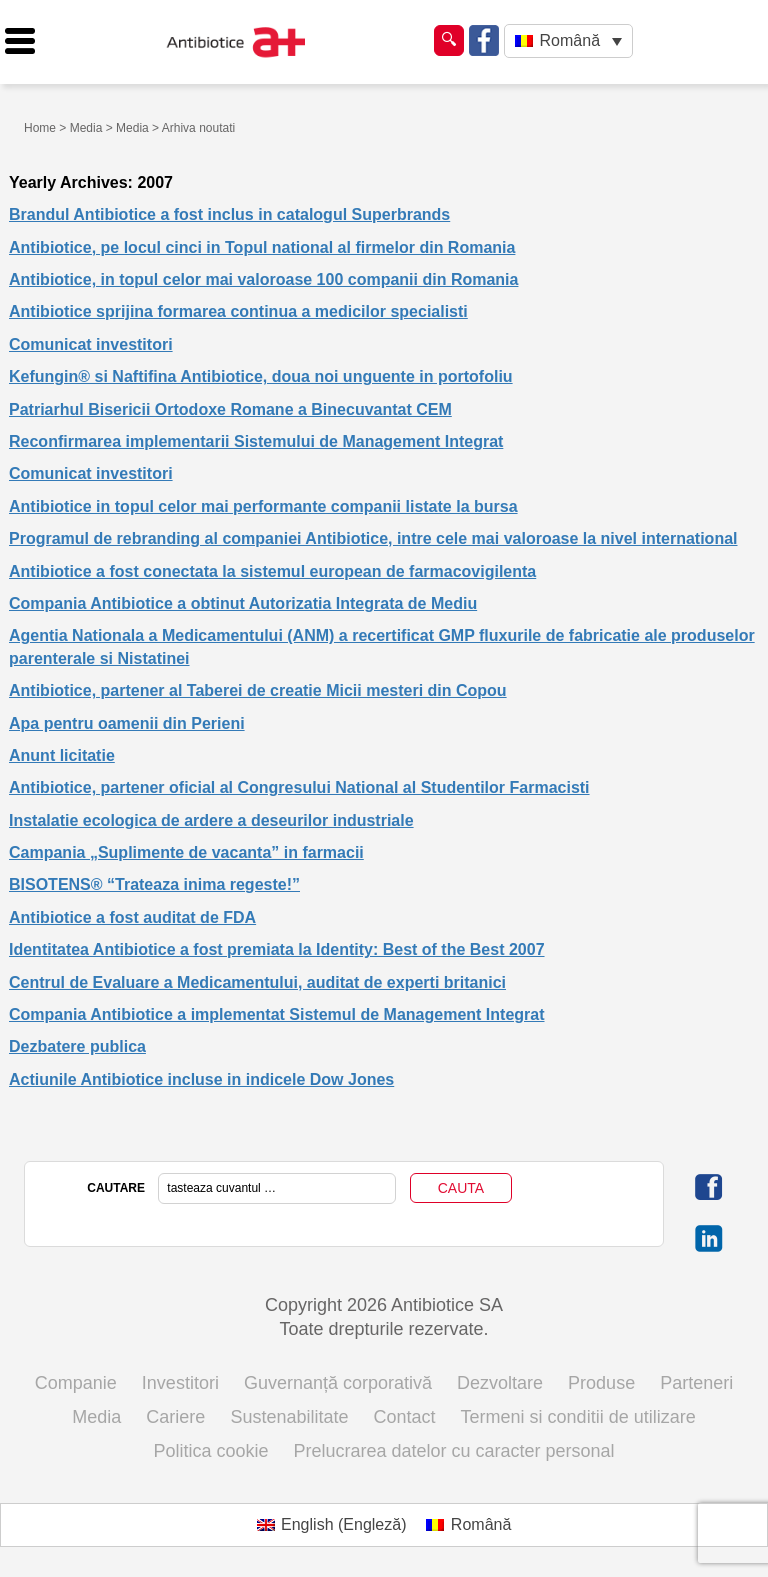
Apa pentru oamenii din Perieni (127, 723)
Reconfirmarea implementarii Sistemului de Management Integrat (256, 441)
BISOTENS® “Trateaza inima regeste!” (154, 884)
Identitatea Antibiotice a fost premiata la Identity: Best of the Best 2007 (277, 949)
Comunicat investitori (91, 344)
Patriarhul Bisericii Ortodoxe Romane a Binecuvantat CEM (230, 409)
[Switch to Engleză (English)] (332, 1525)
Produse (601, 1383)
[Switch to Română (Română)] (468, 1525)
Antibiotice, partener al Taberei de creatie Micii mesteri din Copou (258, 690)
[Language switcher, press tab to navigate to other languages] (568, 41)
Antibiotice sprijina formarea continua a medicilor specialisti (238, 311)
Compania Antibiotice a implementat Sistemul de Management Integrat (277, 1014)
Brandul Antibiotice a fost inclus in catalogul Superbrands (229, 214)
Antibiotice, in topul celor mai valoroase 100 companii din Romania (263, 279)
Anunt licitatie (62, 755)
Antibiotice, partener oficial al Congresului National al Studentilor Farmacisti (299, 787)
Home (40, 128)
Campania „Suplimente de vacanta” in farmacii (186, 852)
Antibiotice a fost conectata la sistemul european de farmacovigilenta (272, 571)
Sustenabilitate (289, 1417)
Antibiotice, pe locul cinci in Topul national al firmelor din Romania (262, 247)
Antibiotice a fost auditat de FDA (132, 917)
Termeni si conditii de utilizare (578, 1417)
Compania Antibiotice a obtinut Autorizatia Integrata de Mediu (243, 603)
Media (86, 128)
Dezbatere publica (77, 1046)
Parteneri (696, 1383)
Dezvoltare (500, 1383)
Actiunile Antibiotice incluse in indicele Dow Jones (201, 1079)
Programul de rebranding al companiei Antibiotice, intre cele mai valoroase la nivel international (373, 538)
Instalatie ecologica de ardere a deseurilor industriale (211, 820)
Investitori (180, 1383)
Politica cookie (210, 1451)
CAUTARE (116, 1188)
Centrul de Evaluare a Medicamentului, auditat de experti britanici (257, 982)
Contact (405, 1417)
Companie (76, 1383)
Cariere (175, 1417)
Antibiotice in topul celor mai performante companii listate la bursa (263, 506)
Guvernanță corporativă (338, 1383)
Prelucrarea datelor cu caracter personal (453, 1451)
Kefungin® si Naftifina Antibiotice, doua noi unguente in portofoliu (261, 376)
